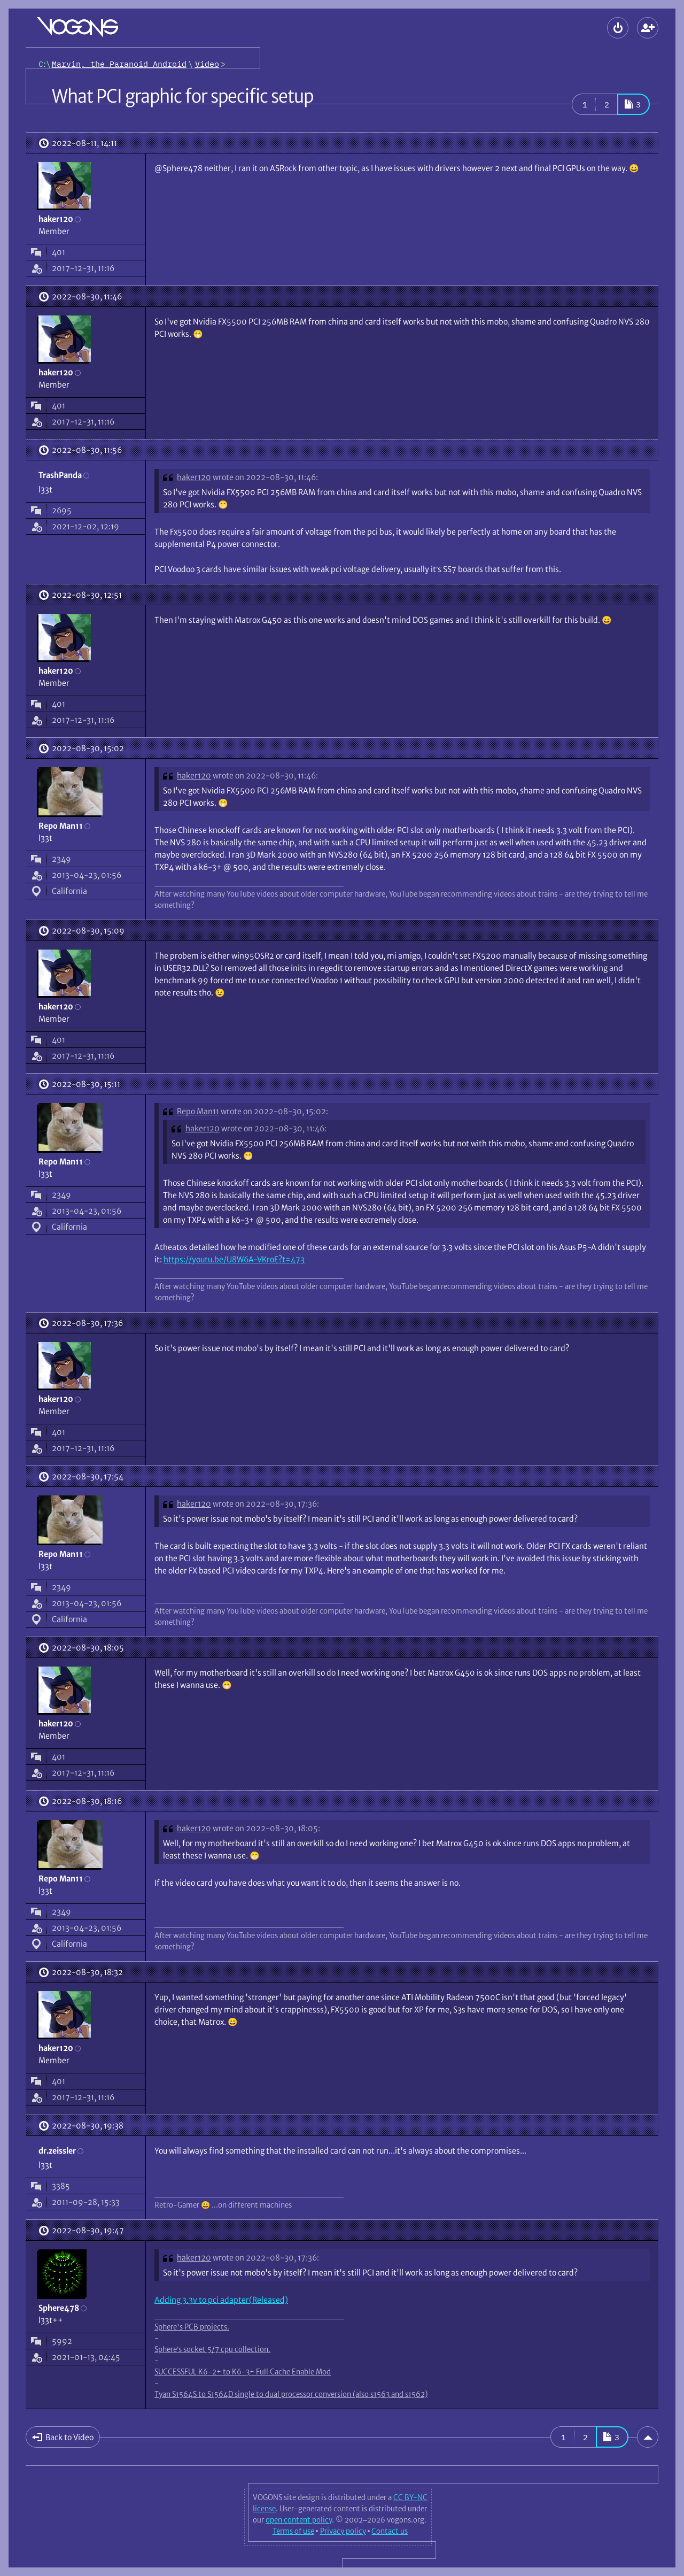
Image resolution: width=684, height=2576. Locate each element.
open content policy (299, 2520)
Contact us (389, 2531)
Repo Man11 (198, 1111)
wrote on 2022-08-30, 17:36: (266, 1504)
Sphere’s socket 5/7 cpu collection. (212, 2349)
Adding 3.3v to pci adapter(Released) (221, 2300)
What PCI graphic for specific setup (182, 96)
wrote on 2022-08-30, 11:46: (265, 477)
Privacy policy (343, 2531)
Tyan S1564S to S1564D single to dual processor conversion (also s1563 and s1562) (291, 2394)
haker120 (194, 477)
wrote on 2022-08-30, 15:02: (274, 1111)
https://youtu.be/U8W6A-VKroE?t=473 (234, 1259)
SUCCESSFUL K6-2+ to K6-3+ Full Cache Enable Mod (242, 2372)
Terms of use (293, 2531)
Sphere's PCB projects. (191, 2327)
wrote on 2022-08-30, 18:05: (266, 1828)
